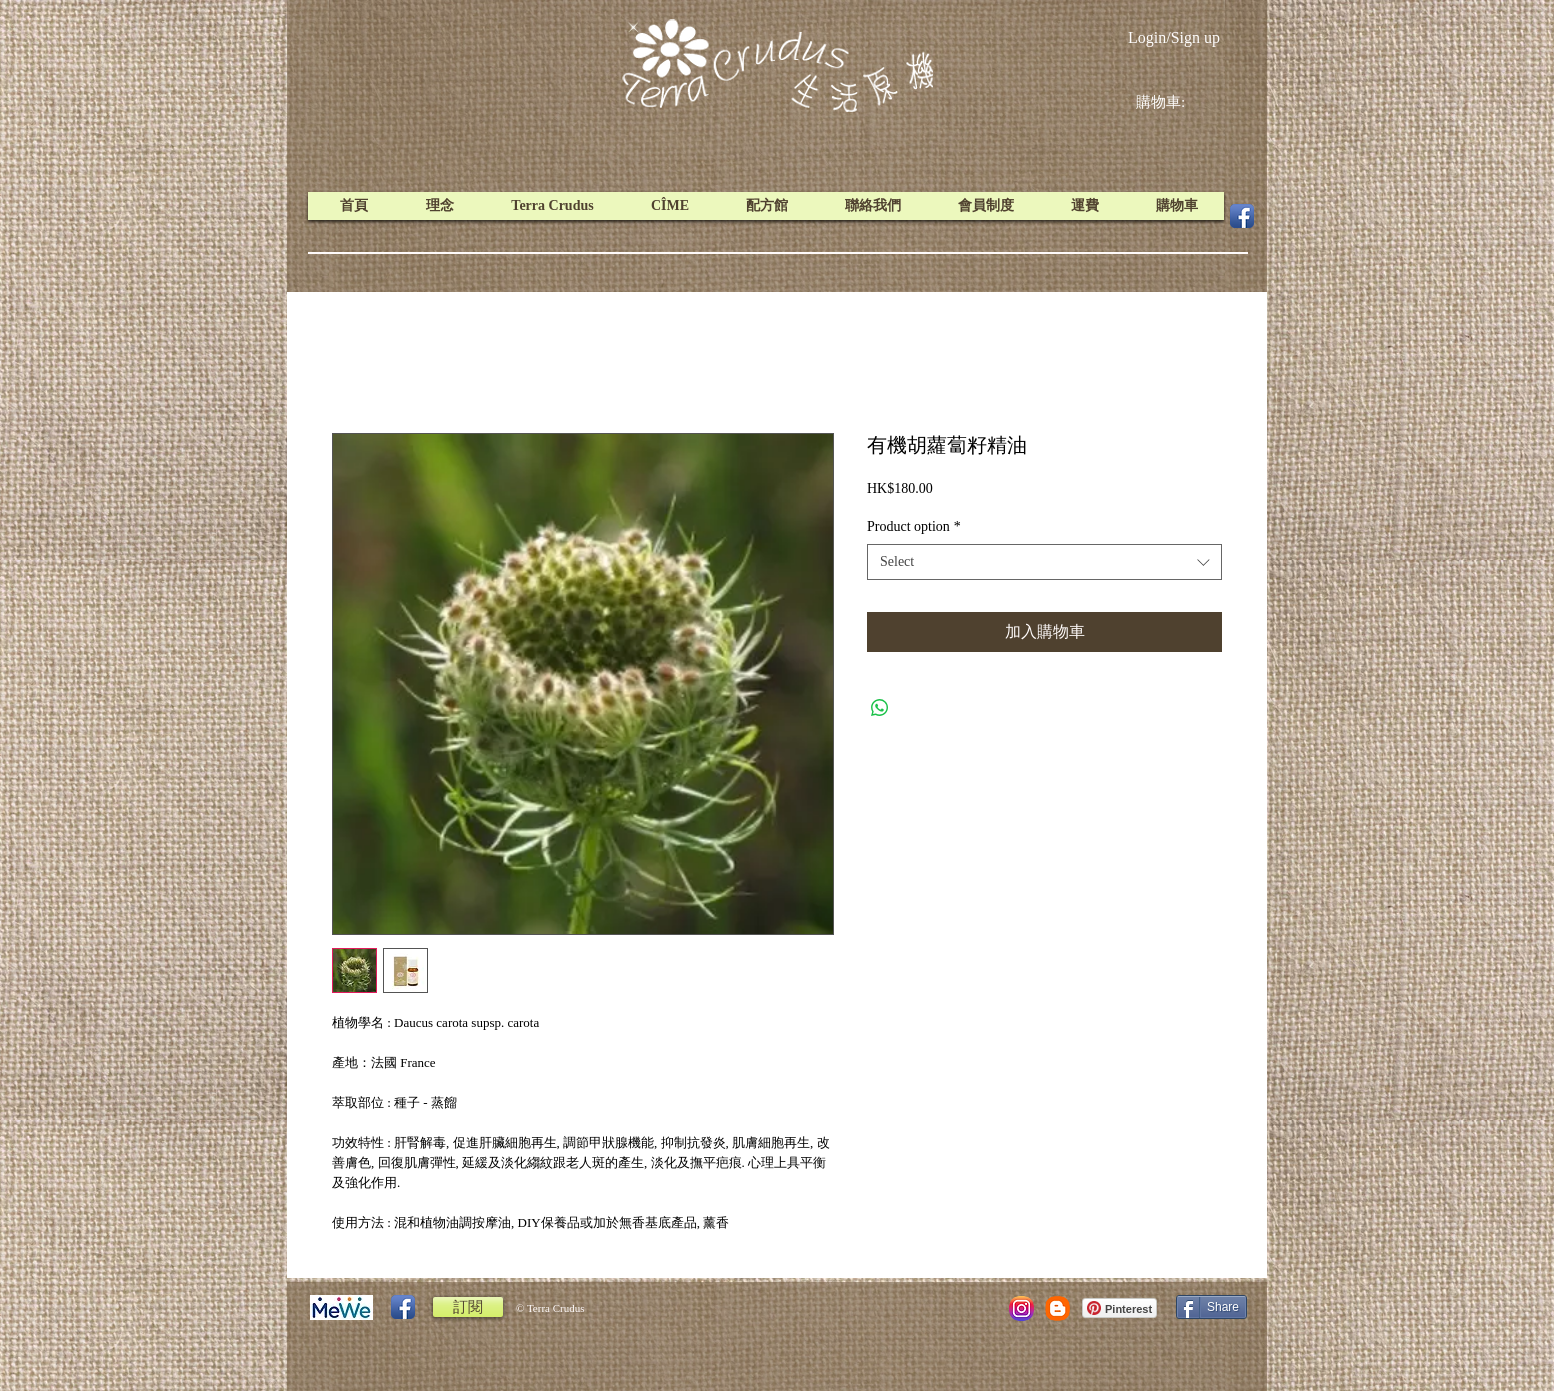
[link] (1176, 102)
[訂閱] (468, 1307)
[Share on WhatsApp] (880, 708)
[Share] (1211, 1307)
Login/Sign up (1174, 37)
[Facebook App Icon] (1242, 216)
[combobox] (1044, 562)
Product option (914, 526)
